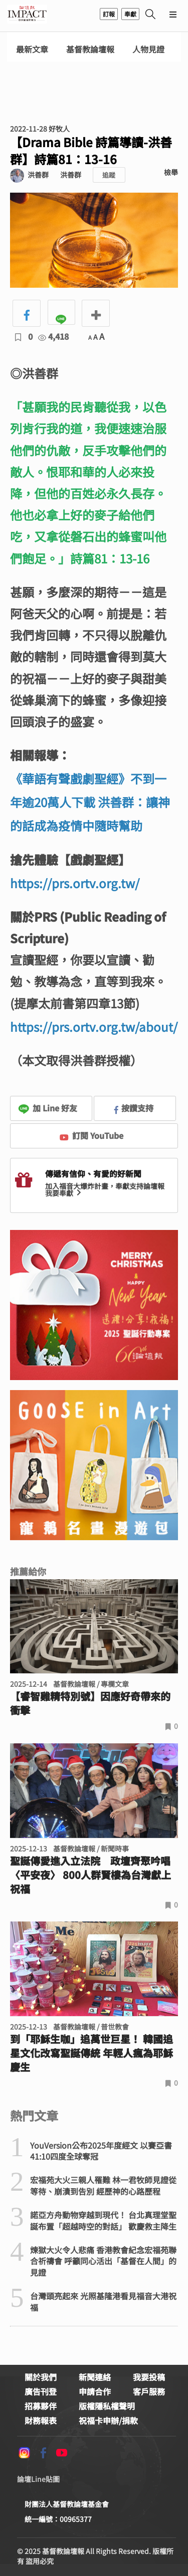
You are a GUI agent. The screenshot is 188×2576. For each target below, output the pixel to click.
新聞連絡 (95, 2377)
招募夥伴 (41, 2406)
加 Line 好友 (47, 1108)
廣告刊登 (41, 2391)
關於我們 (41, 2377)
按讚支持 (133, 1108)
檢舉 (171, 172)
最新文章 (32, 49)
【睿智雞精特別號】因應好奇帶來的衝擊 (90, 1703)
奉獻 (130, 14)
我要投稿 (149, 2377)
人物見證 (148, 49)
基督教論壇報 (90, 49)
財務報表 (41, 2420)
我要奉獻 (64, 1193)
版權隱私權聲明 (107, 2406)
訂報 (109, 14)
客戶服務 (149, 2391)
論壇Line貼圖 (38, 2479)
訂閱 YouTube (91, 1135)
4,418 (53, 336)
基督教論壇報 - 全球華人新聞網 (27, 14)
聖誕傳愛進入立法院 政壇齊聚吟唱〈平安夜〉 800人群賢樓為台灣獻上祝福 (90, 1875)
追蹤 (108, 175)
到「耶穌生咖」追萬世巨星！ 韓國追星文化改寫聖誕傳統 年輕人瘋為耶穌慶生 (91, 2053)
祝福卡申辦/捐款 (108, 2420)
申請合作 (95, 2391)
